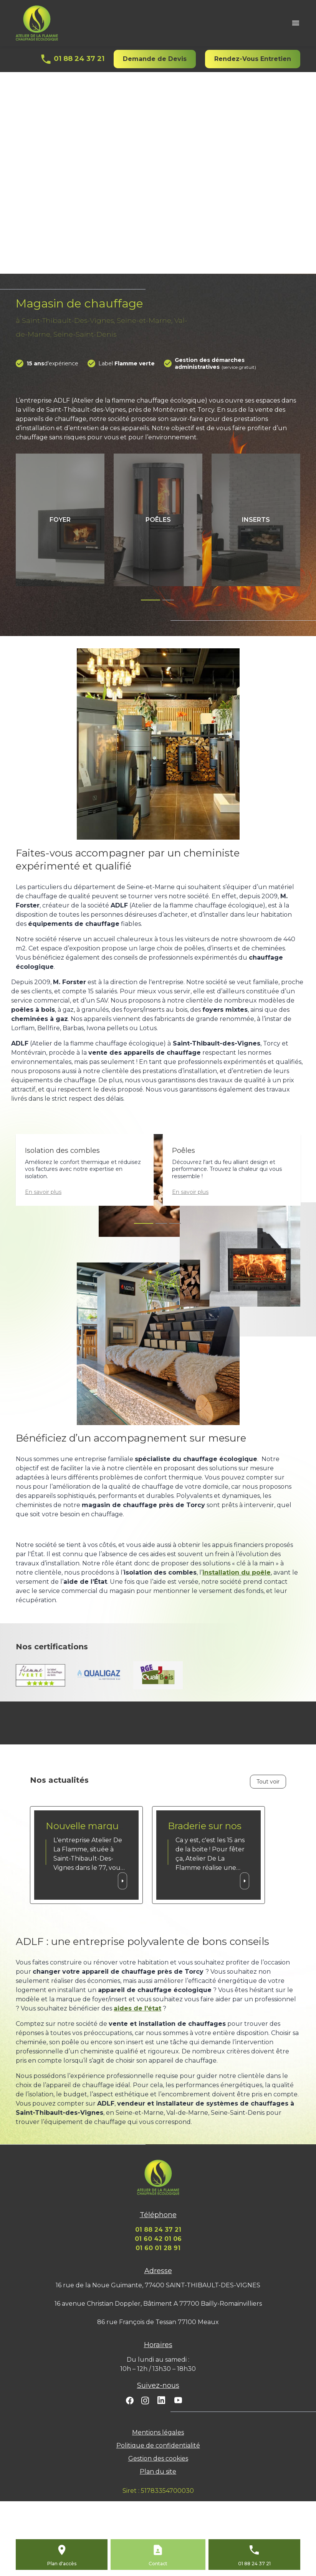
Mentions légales (158, 2432)
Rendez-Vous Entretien (252, 58)
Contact (158, 2563)
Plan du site (158, 2471)
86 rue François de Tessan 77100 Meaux (158, 2322)
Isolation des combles (62, 1150)
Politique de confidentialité (158, 2445)
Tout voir (268, 1781)
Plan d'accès (61, 2563)
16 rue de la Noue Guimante (158, 2285)
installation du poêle (236, 1572)
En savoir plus (43, 1192)
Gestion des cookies (158, 2458)
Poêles (183, 1150)
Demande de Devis (155, 58)
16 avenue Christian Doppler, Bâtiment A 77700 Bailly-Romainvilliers (158, 2303)
